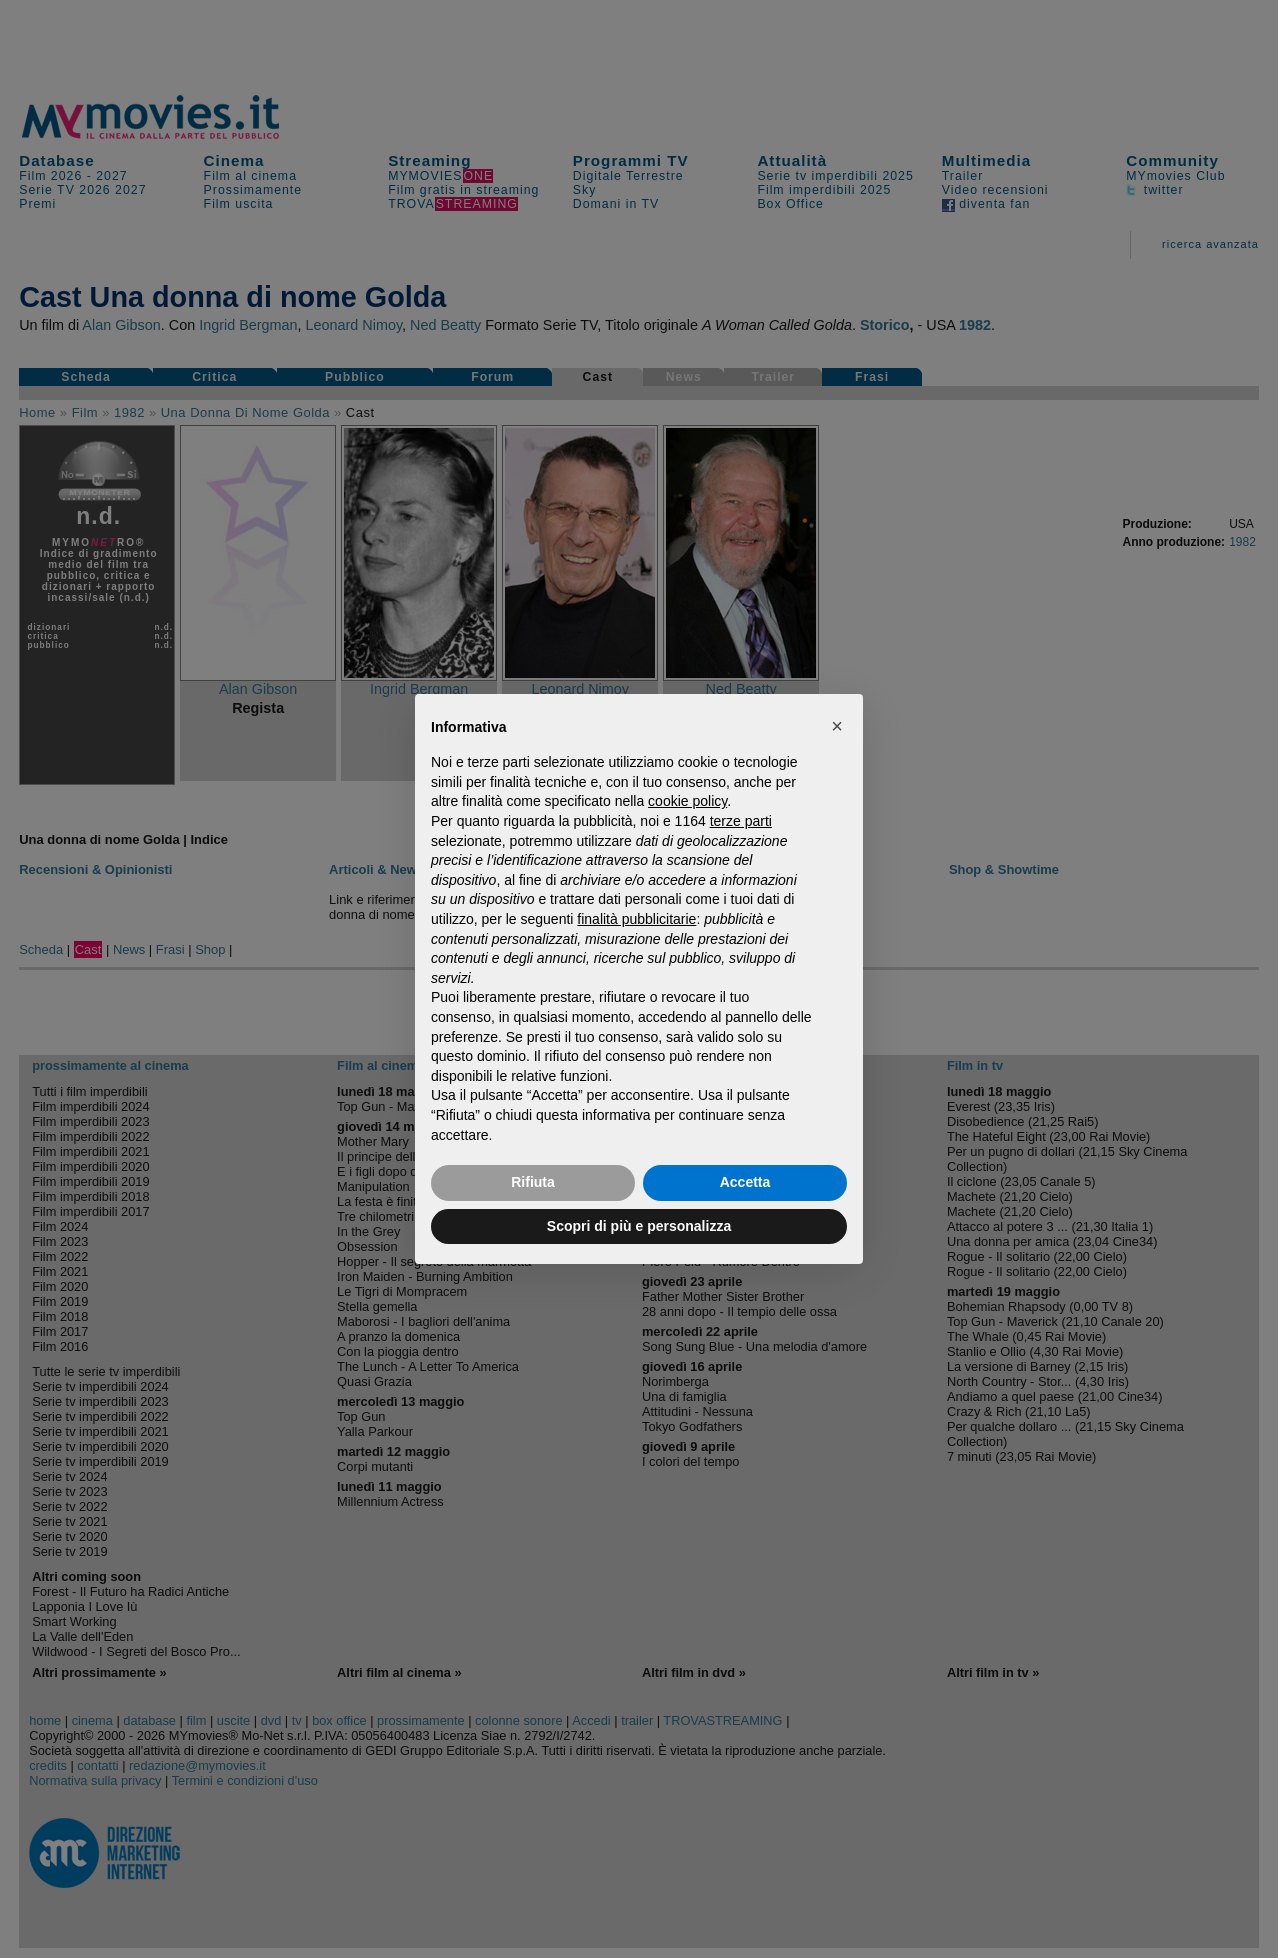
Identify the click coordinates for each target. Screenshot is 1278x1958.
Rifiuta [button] (533, 1182)
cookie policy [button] (687, 801)
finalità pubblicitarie (636, 919)
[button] (837, 726)
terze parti (741, 821)
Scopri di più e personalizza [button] (639, 1226)
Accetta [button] (745, 1182)
